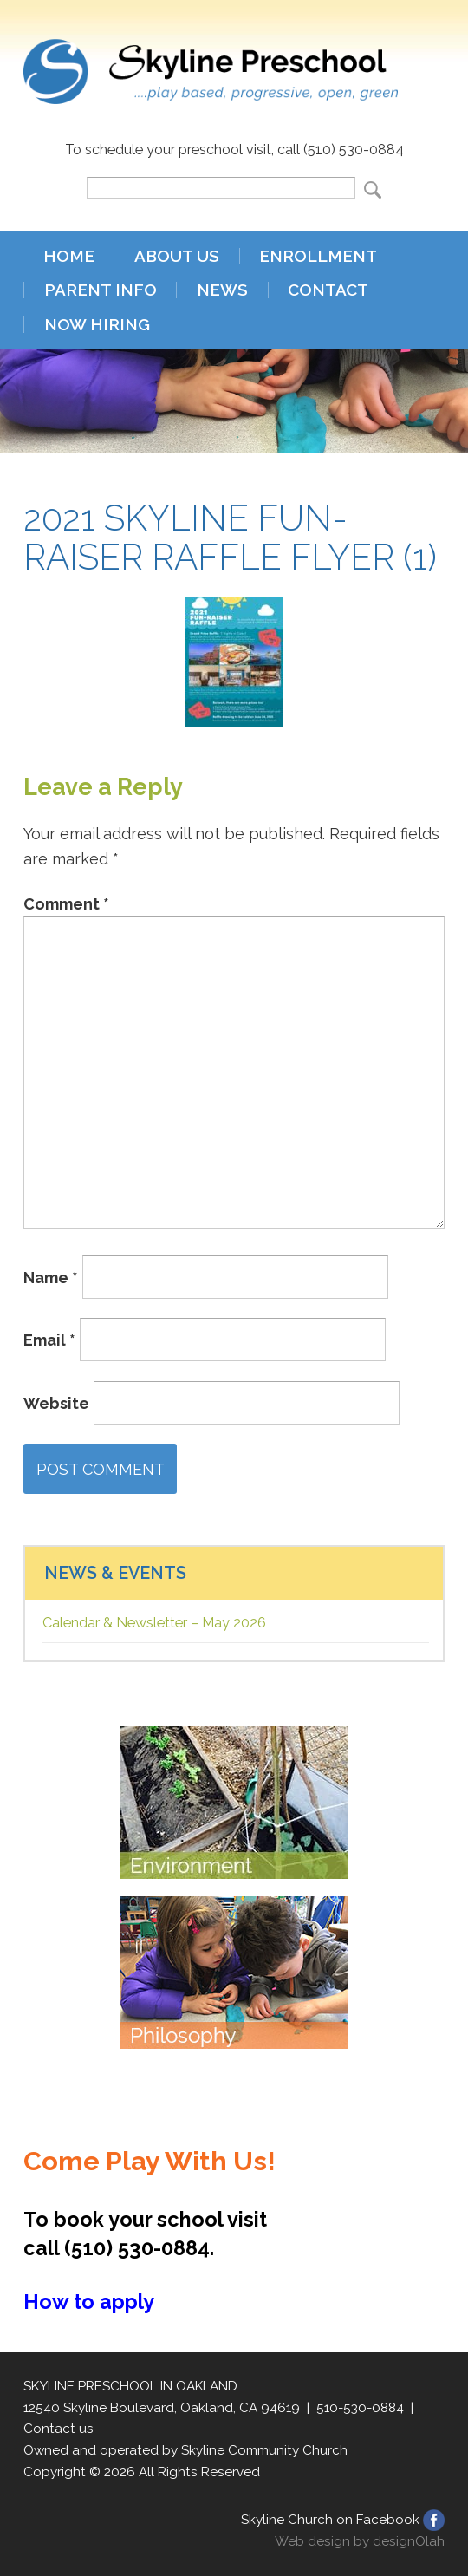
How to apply (88, 2301)
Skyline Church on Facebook (330, 2519)
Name (50, 1277)
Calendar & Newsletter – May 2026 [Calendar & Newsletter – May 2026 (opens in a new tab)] (154, 1622)
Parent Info (100, 290)
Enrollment (318, 256)
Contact (328, 290)
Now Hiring (97, 324)
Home (68, 256)
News (222, 290)
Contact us (58, 2428)
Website (56, 1402)
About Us (176, 256)
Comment (66, 904)
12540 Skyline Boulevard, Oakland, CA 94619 (161, 2408)
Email (49, 1340)
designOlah (409, 2541)
